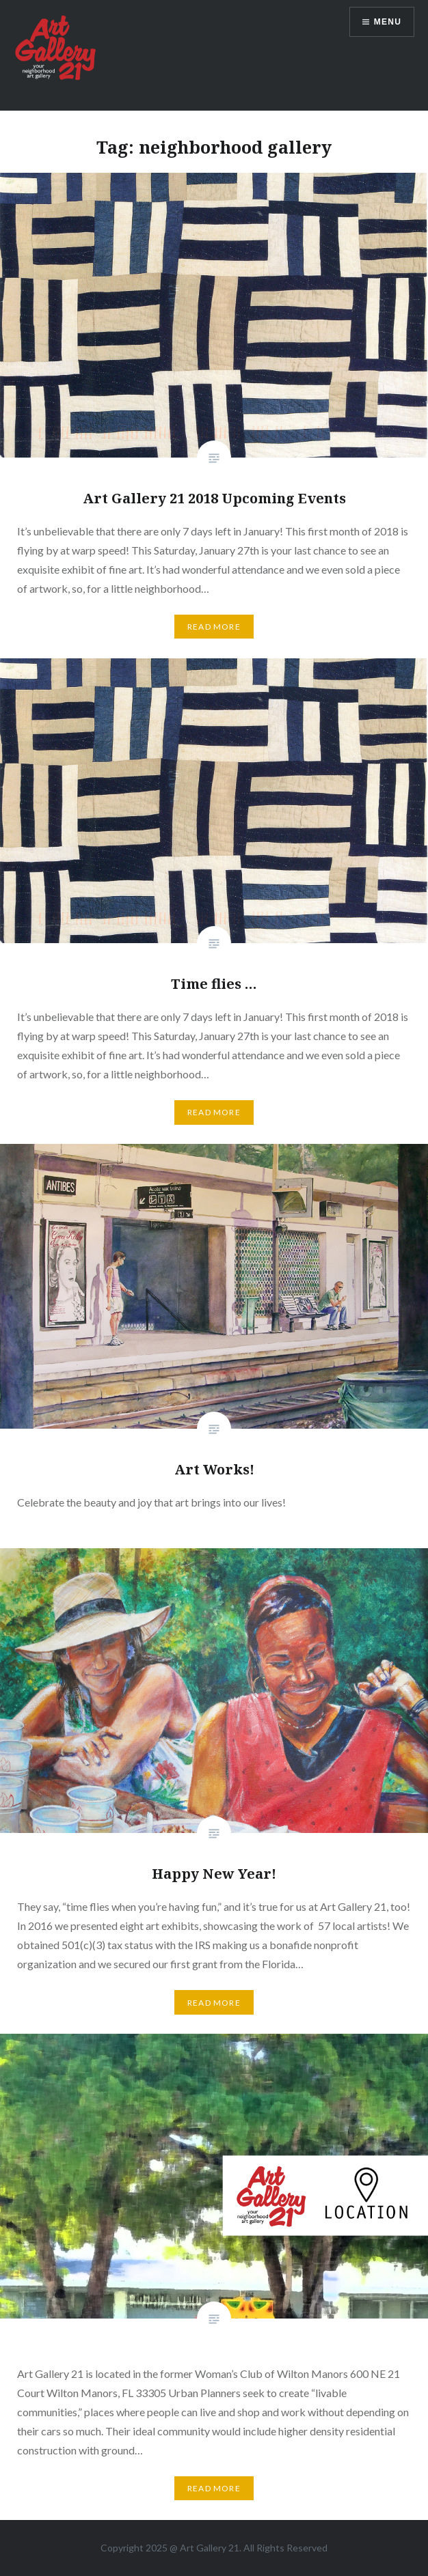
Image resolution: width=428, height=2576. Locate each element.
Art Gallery (204, 2547)
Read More (214, 626)
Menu (387, 22)
